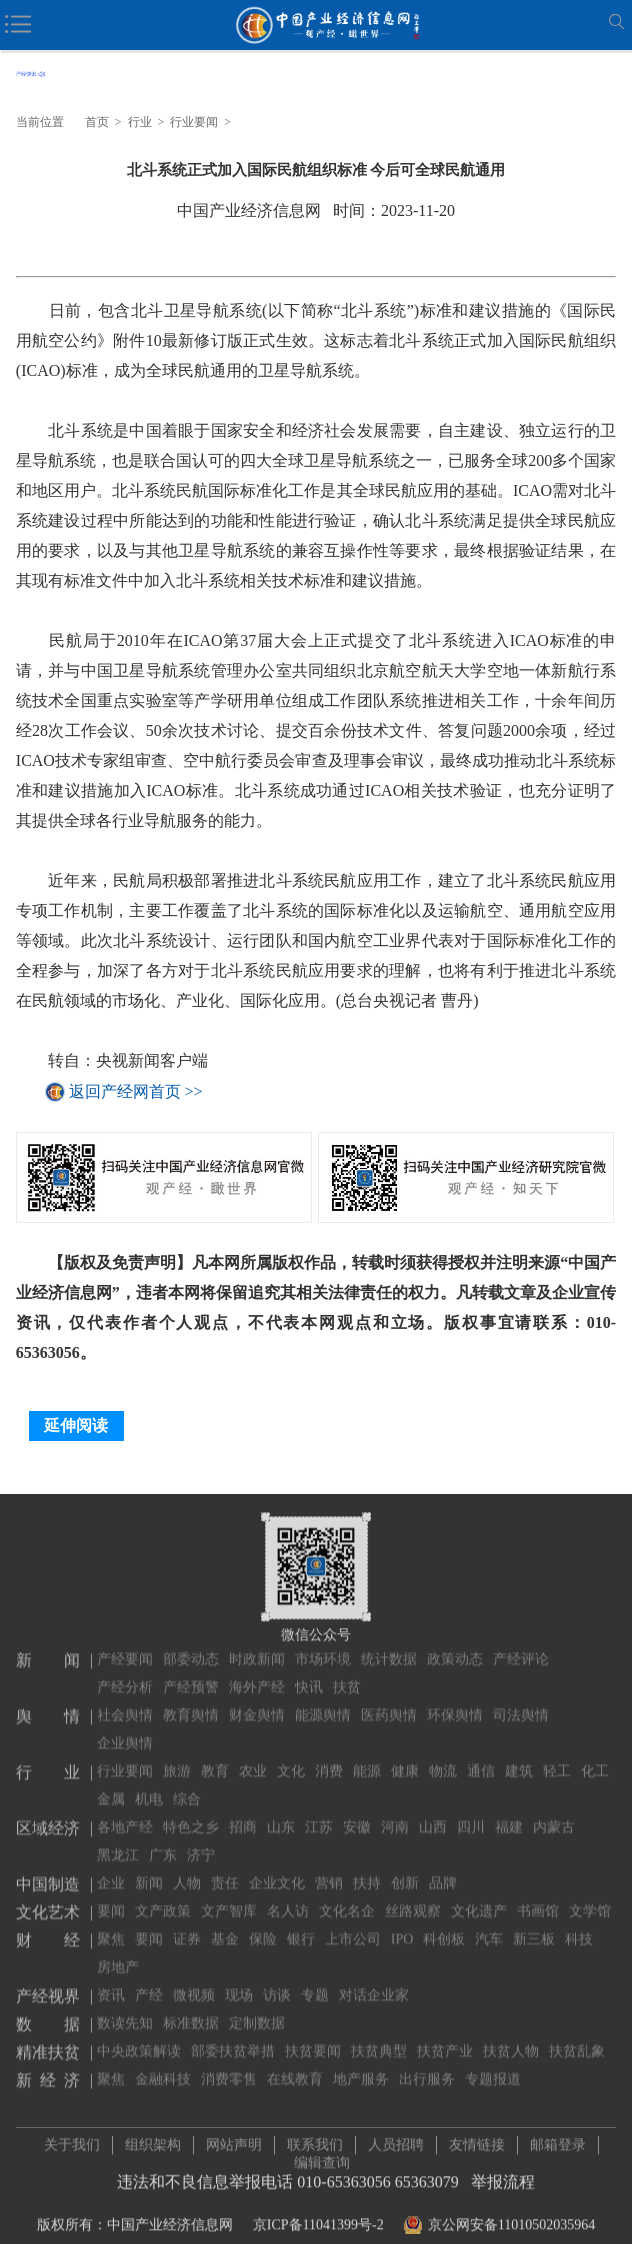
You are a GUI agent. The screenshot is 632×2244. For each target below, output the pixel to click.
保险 (263, 1924)
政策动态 (455, 1644)
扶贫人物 (511, 2036)
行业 (140, 122)
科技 (579, 1924)
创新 (405, 1868)
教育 (215, 1756)
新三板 (534, 1924)
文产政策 (163, 1896)
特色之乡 (191, 1812)
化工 (595, 1756)
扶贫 (347, 1672)
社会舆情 (125, 1700)
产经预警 (191, 1672)
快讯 (309, 1672)
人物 (187, 1868)
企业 (111, 1868)
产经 (149, 1980)
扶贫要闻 (313, 2036)
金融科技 (163, 2064)
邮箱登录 (558, 2137)
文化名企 (347, 1896)
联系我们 (315, 2137)
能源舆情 (323, 1700)
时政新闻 (257, 1644)
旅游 (177, 1756)
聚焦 (111, 1924)
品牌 (443, 1868)
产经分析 (125, 1672)
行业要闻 (194, 122)
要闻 (111, 1896)
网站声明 (234, 2137)
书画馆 (538, 1896)
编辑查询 (322, 2155)
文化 (291, 1756)
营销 (329, 1868)
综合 (187, 1784)
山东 (281, 1812)
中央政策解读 (139, 2036)
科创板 (444, 1924)
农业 (253, 1756)
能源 (367, 1756)
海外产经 (257, 1672)
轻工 (557, 1756)
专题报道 (493, 2064)
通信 (481, 1756)
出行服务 (427, 2064)
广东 (163, 1840)
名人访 (288, 1896)
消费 (329, 1756)
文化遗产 (479, 1896)
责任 (225, 1868)
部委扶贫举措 (233, 2036)
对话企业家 (374, 1980)
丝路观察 (413, 1896)
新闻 (149, 1868)
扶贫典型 (379, 2036)
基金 (225, 1924)
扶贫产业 (445, 2036)
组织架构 (153, 2137)
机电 (149, 1784)
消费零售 (229, 2064)
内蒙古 (554, 1812)
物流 (443, 1756)
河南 (395, 1812)
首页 (97, 122)
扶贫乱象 (577, 2036)
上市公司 (353, 1924)
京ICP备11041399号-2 (318, 2217)
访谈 (277, 1980)
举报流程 (503, 2174)
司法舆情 (521, 1700)
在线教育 (295, 2064)
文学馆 (590, 1896)
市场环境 (323, 1644)
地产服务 (361, 2064)
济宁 (201, 1840)
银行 (301, 1924)
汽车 (489, 1924)
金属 (111, 1784)
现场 (239, 1980)
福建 (509, 1812)
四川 (471, 1812)
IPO (402, 1924)
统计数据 (389, 1644)
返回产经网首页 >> (136, 1091)
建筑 (519, 1756)
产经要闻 (125, 1644)
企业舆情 (125, 1728)
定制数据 (257, 2008)
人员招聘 (396, 2137)
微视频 (194, 1980)
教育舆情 (191, 1700)
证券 (187, 1924)
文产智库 (229, 1896)
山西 (433, 1812)
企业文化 (277, 1868)
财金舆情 (257, 1700)
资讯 (111, 1980)
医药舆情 (389, 1700)
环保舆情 (455, 1700)
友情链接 (477, 2137)
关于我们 (72, 2137)
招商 (243, 1812)
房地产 (118, 1952)
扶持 (367, 1868)
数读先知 (125, 2008)
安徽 (357, 1812)
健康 (405, 1756)
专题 (315, 1980)
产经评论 (521, 1644)
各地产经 (125, 1812)
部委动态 (191, 1644)
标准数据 (191, 2008)
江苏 (319, 1812)
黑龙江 (118, 1840)
